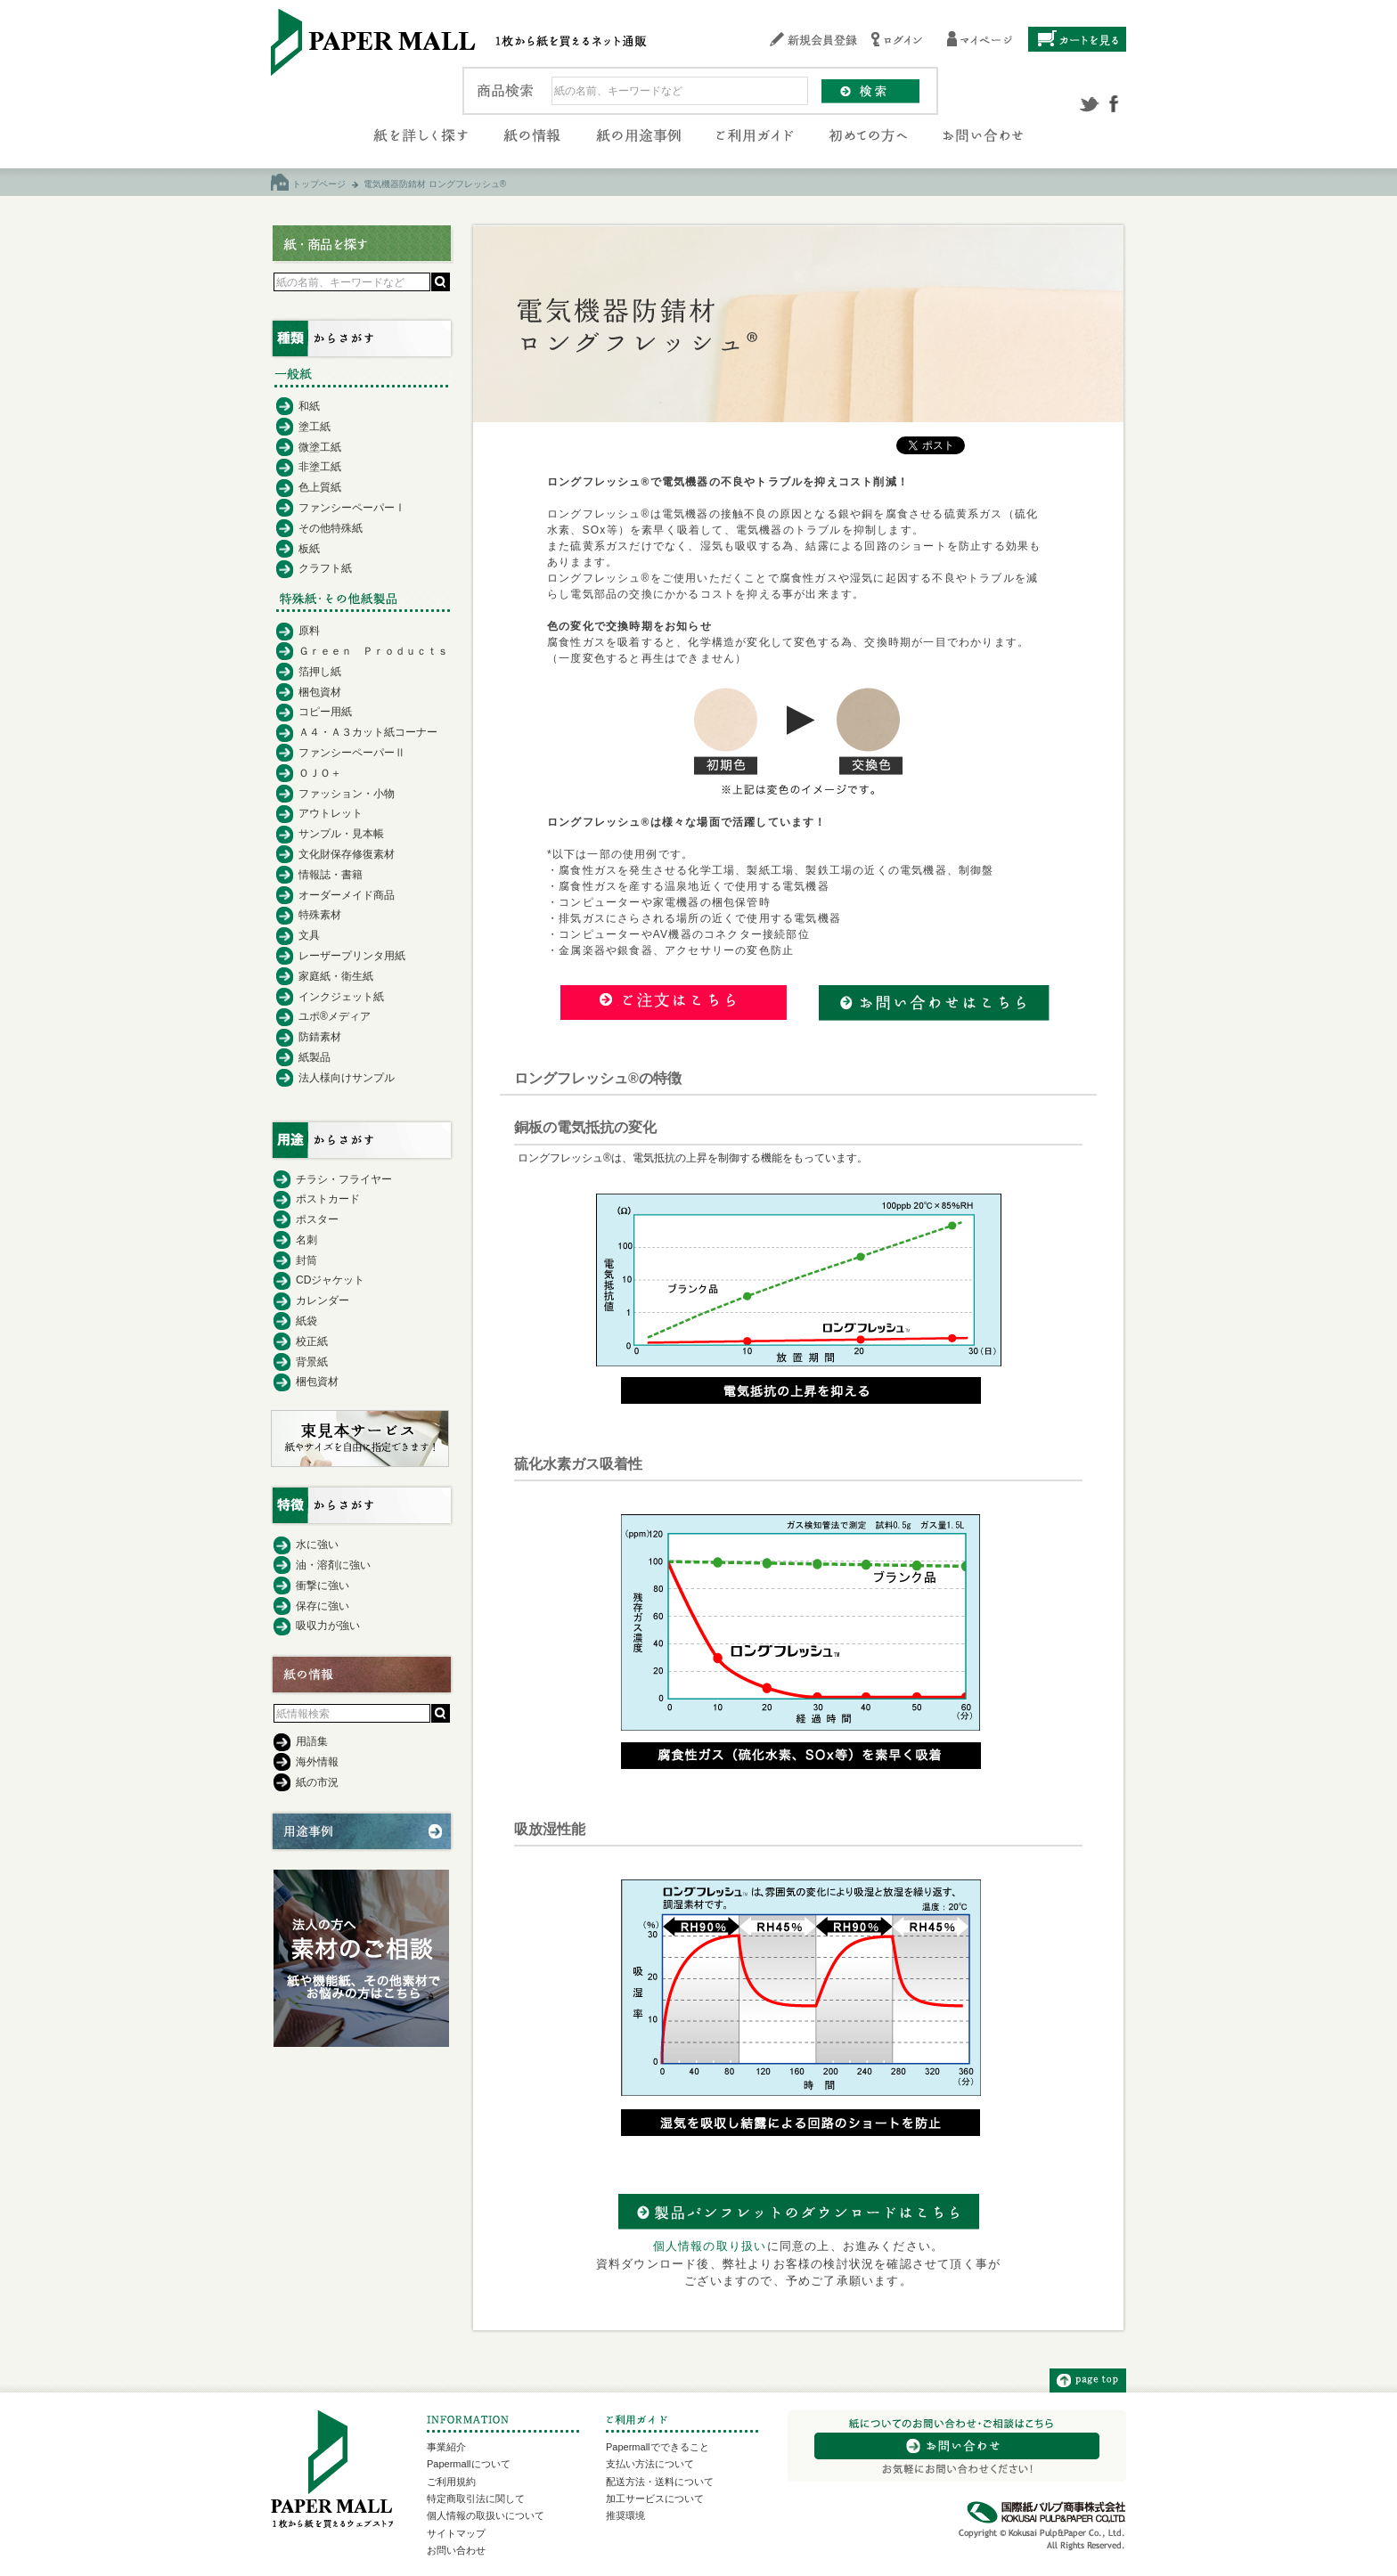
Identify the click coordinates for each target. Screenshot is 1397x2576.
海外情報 (317, 1762)
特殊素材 (319, 915)
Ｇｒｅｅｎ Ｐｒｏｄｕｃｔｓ (373, 651)
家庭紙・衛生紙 (335, 976)
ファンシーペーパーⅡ (351, 752)
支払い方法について (650, 2463)
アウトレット (330, 813)
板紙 (309, 548)
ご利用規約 (451, 2481)
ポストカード (328, 1199)
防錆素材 (319, 1037)
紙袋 (306, 1321)
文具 (309, 935)
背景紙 (312, 1362)
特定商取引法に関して (476, 2498)
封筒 (306, 1260)
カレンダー (322, 1300)
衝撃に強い (322, 1585)
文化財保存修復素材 (346, 854)
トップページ (319, 184)
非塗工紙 (319, 467)
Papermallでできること (657, 2446)
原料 (309, 630)
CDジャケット (330, 1280)
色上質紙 (319, 487)
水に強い (317, 1544)
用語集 (312, 1741)
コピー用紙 (325, 711)
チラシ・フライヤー (344, 1179)
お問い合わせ (456, 2550)
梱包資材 (319, 692)
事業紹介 (446, 2446)
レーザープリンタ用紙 (351, 956)
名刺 (306, 1240)
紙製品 (314, 1057)
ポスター (317, 1219)
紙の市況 (317, 1782)
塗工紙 (314, 426)
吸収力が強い (328, 1625)
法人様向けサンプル (346, 1078)
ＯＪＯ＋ (319, 773)
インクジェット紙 (341, 996)
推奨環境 (625, 2515)
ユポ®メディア (334, 1016)
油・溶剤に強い (333, 1565)
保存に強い (322, 1606)
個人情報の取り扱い (710, 2246)
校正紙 (312, 1341)
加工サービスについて (655, 2498)
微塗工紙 (319, 447)
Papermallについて (469, 2463)
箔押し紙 (319, 671)
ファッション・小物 (346, 793)
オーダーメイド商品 (346, 895)
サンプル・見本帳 (341, 833)
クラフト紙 (325, 568)
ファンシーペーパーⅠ (351, 507)
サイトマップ (456, 2533)
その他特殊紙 (330, 528)
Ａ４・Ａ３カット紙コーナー (367, 732)
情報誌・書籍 (330, 874)
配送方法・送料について (660, 2481)
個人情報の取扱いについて (485, 2515)
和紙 (309, 406)
